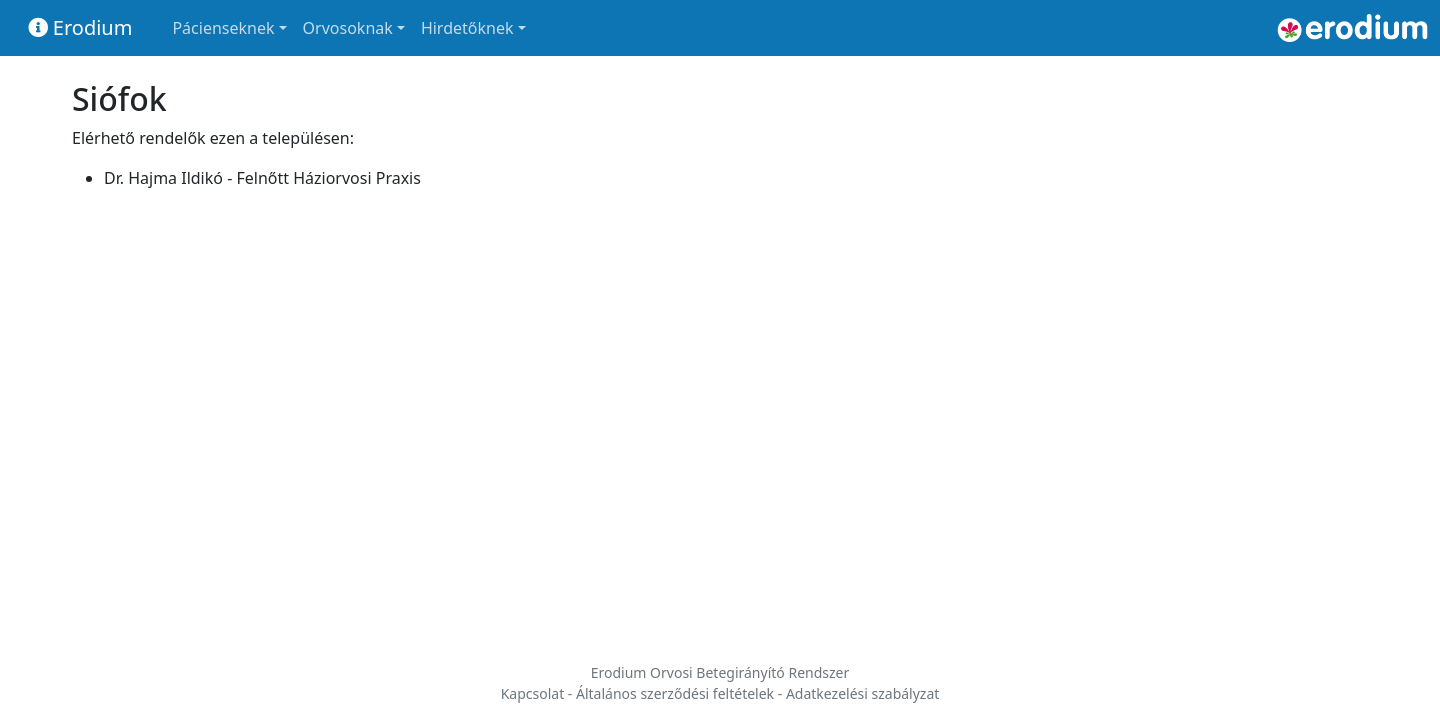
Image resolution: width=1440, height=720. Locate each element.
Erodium (80, 27)
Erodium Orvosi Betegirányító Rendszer (720, 672)
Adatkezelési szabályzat (862, 693)
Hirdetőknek (467, 28)
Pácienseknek (223, 28)
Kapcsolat (533, 693)
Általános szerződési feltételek (675, 693)
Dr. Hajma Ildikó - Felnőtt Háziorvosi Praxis (262, 178)
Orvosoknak (348, 28)
